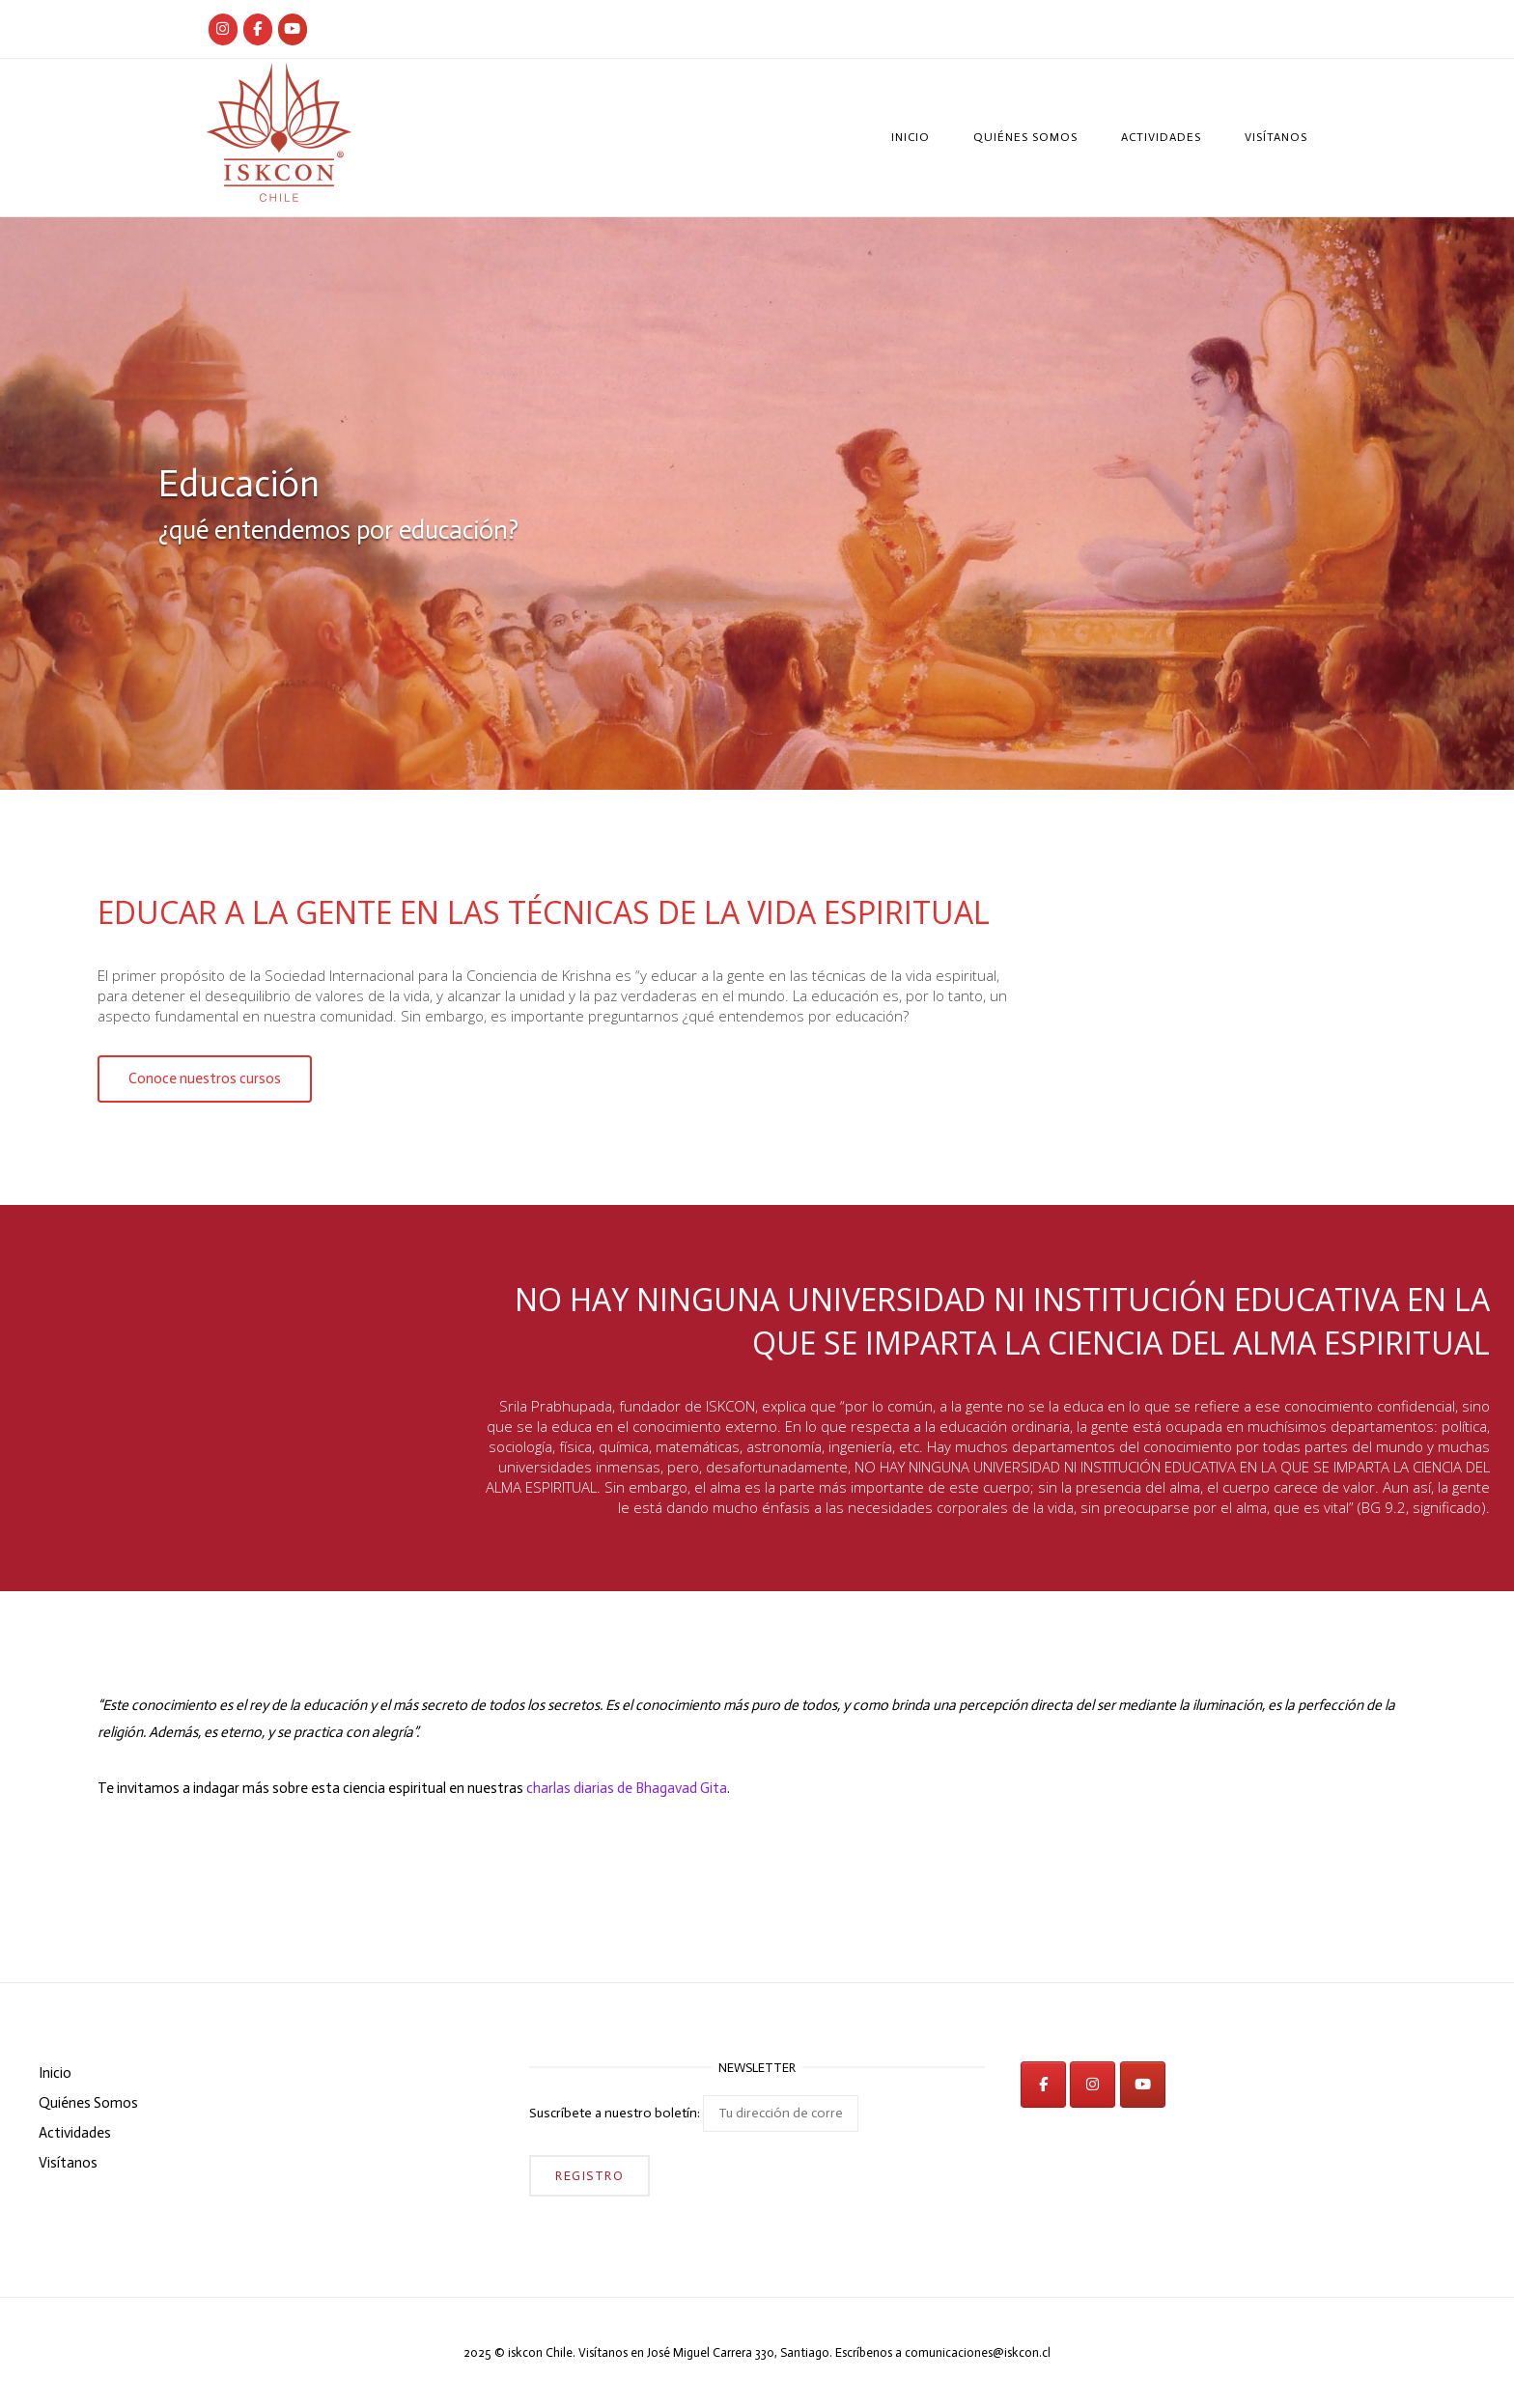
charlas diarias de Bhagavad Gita (626, 1788)
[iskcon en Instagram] (1092, 2084)
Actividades (1161, 137)
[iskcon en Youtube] (292, 29)
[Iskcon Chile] (223, 29)
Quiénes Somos (1025, 137)
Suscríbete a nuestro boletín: (693, 2113)
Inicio (910, 137)
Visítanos (1276, 137)
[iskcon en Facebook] (1043, 2084)
